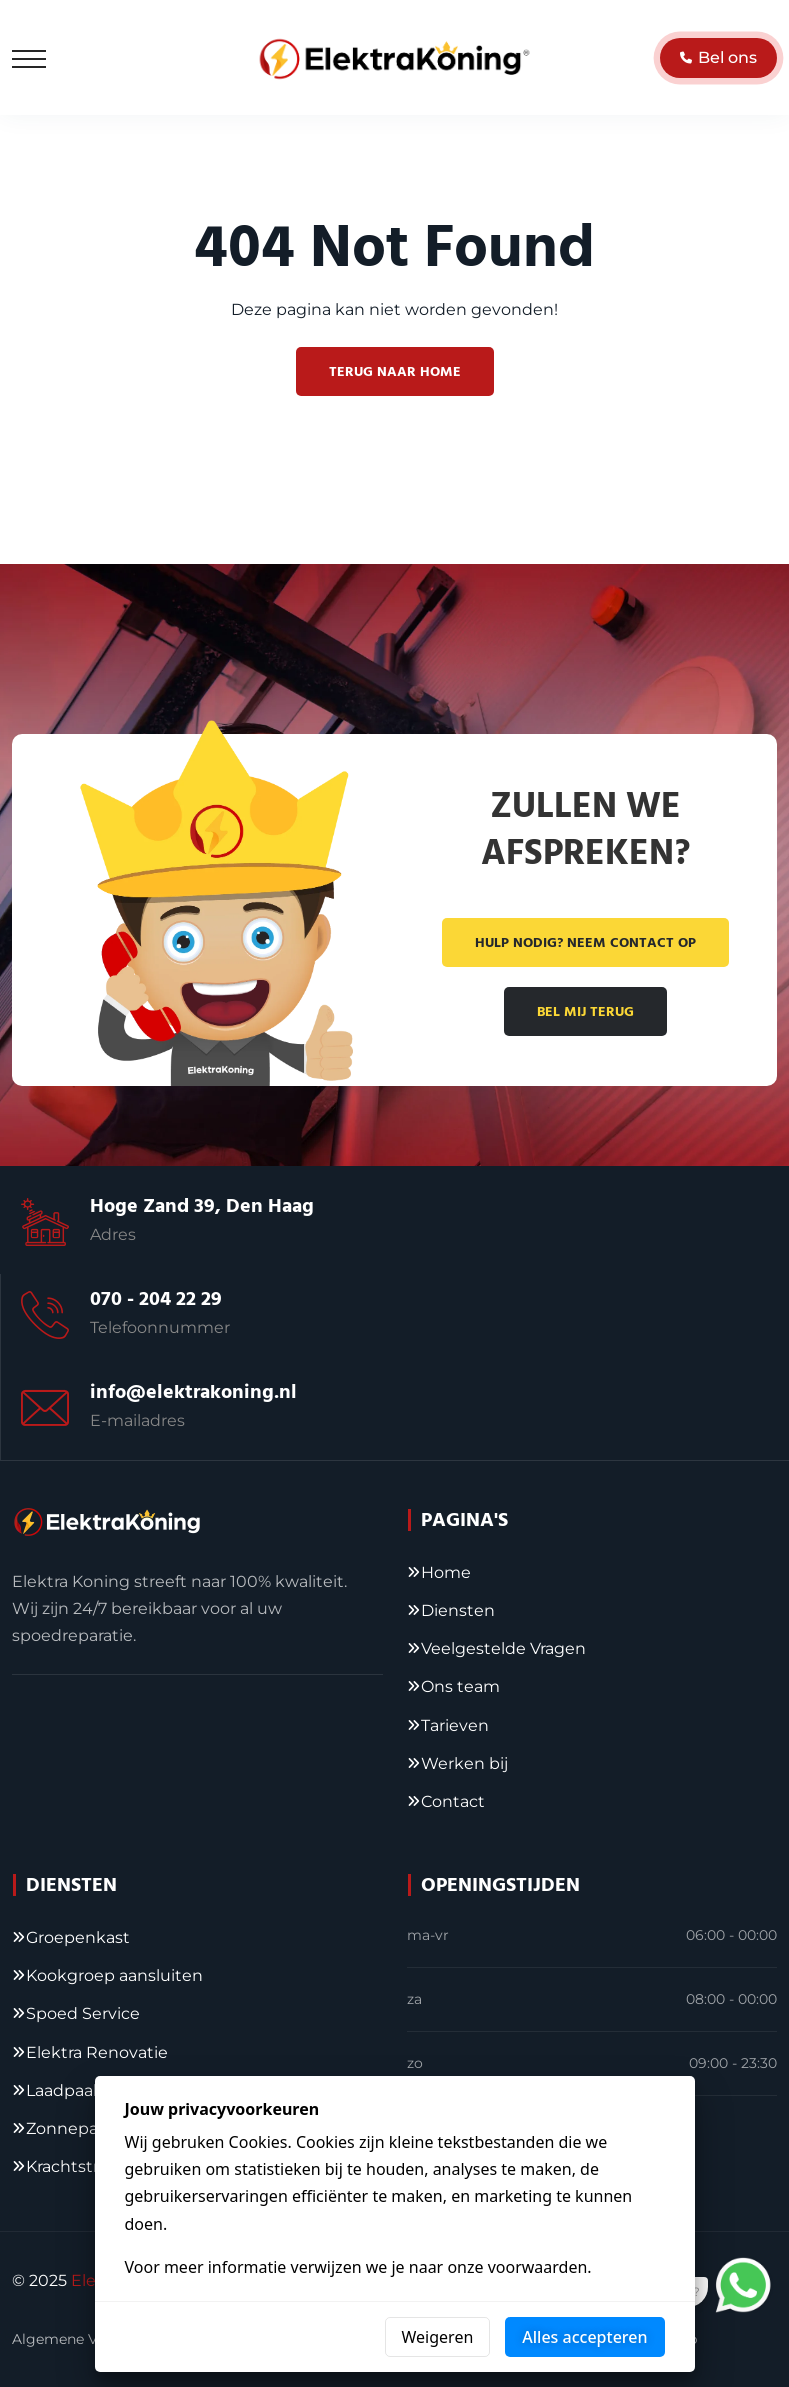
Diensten (458, 1610)
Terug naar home (395, 372)
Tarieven (455, 1725)
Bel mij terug (585, 1012)
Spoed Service (83, 2013)
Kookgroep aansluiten (114, 1975)
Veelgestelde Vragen (503, 1648)
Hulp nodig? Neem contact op (585, 943)
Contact (453, 1801)
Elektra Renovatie (97, 2052)
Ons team (460, 1686)
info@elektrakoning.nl (193, 1392)
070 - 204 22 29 (156, 1299)
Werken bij (464, 1763)
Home (446, 1572)
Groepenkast (78, 1937)
